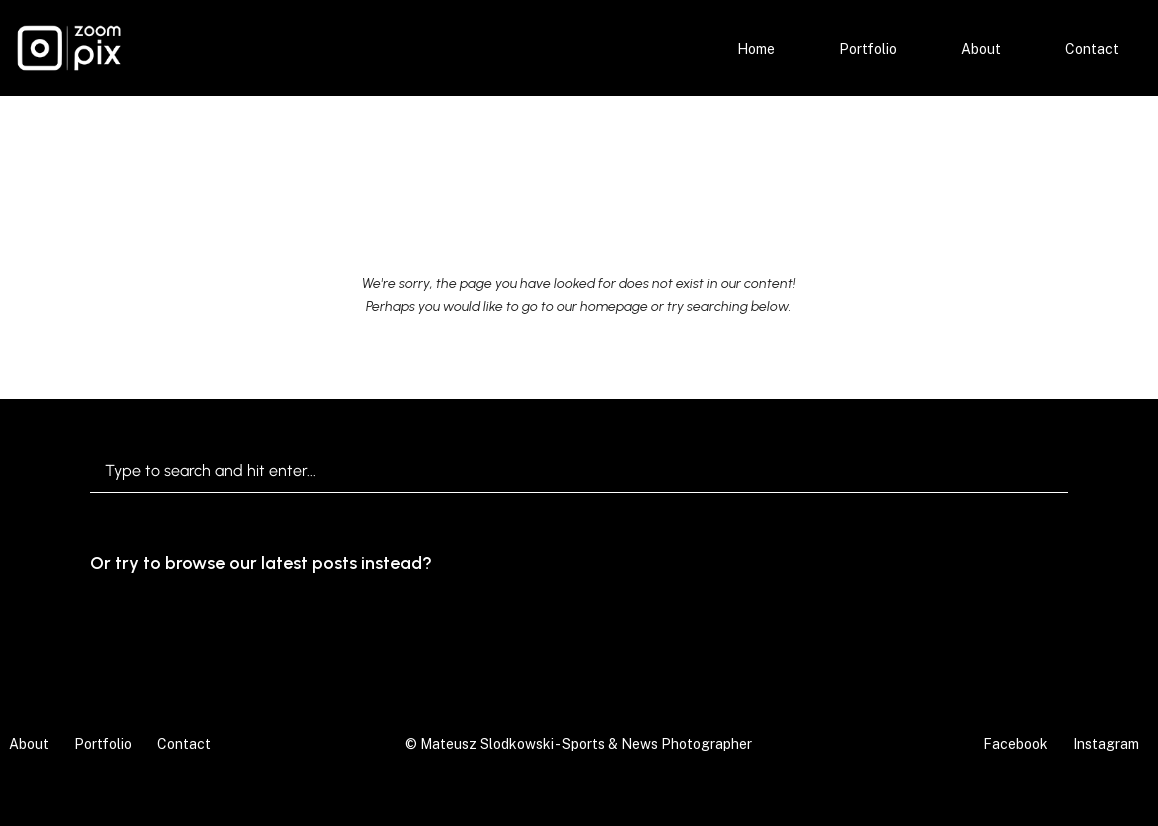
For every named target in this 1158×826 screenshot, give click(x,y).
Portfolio (868, 49)
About (981, 49)
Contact (1092, 49)
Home (756, 49)
